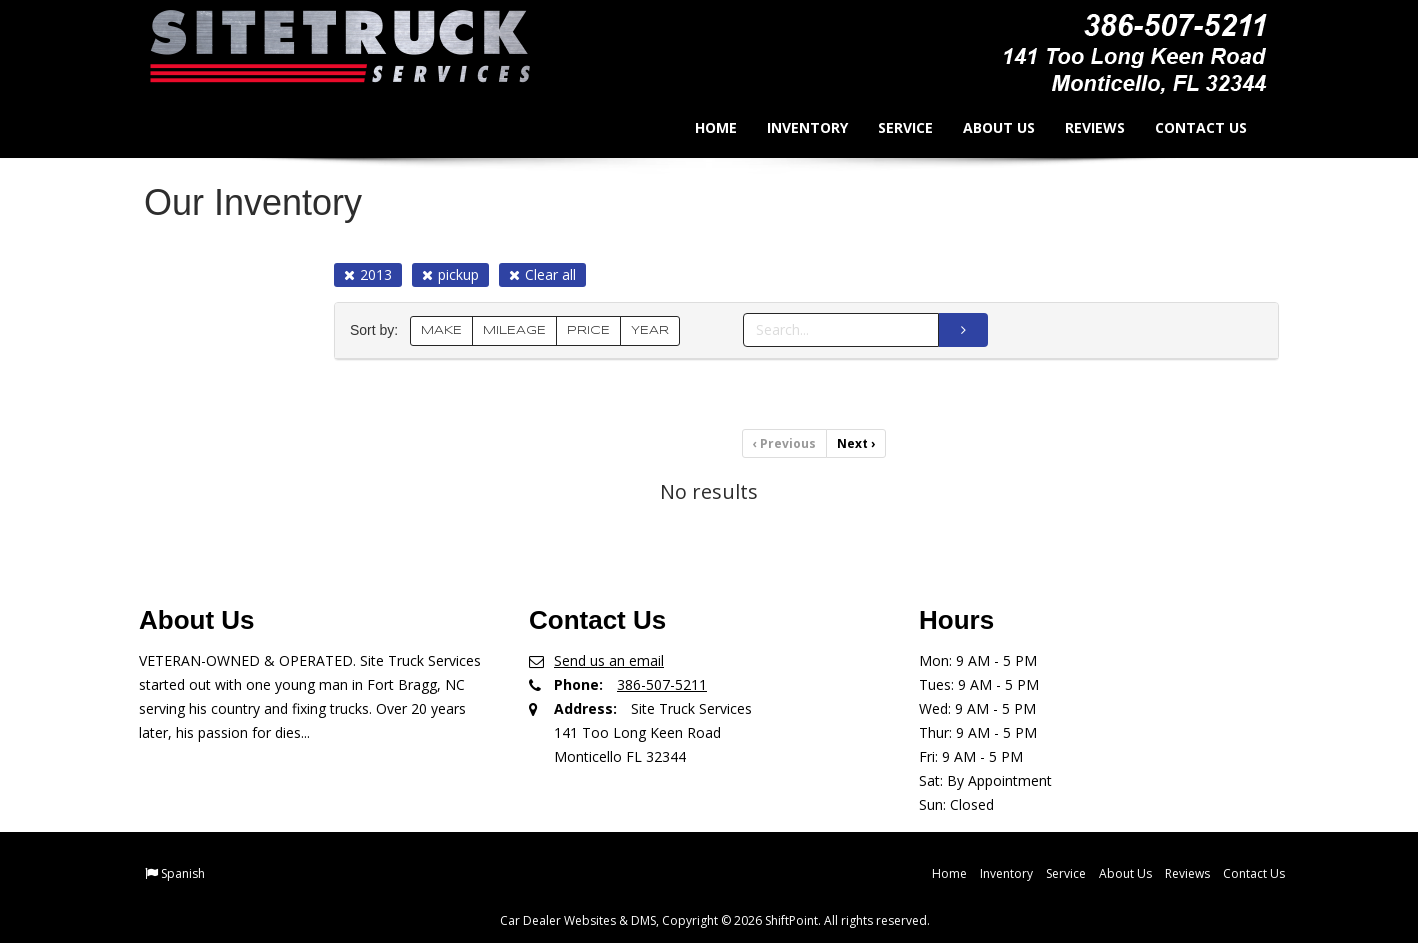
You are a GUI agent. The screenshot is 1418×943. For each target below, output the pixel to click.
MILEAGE (514, 330)
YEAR (650, 330)
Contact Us (1188, 127)
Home (703, 127)
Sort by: (378, 330)
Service (892, 127)
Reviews (1082, 127)
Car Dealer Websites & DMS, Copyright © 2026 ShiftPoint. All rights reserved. (715, 920)
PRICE (588, 330)
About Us (986, 127)
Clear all (542, 274)
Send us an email (609, 660)
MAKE (441, 330)
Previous (784, 443)
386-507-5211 (662, 684)
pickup (450, 274)
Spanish (183, 873)
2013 (368, 274)
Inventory (794, 127)
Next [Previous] (856, 443)
